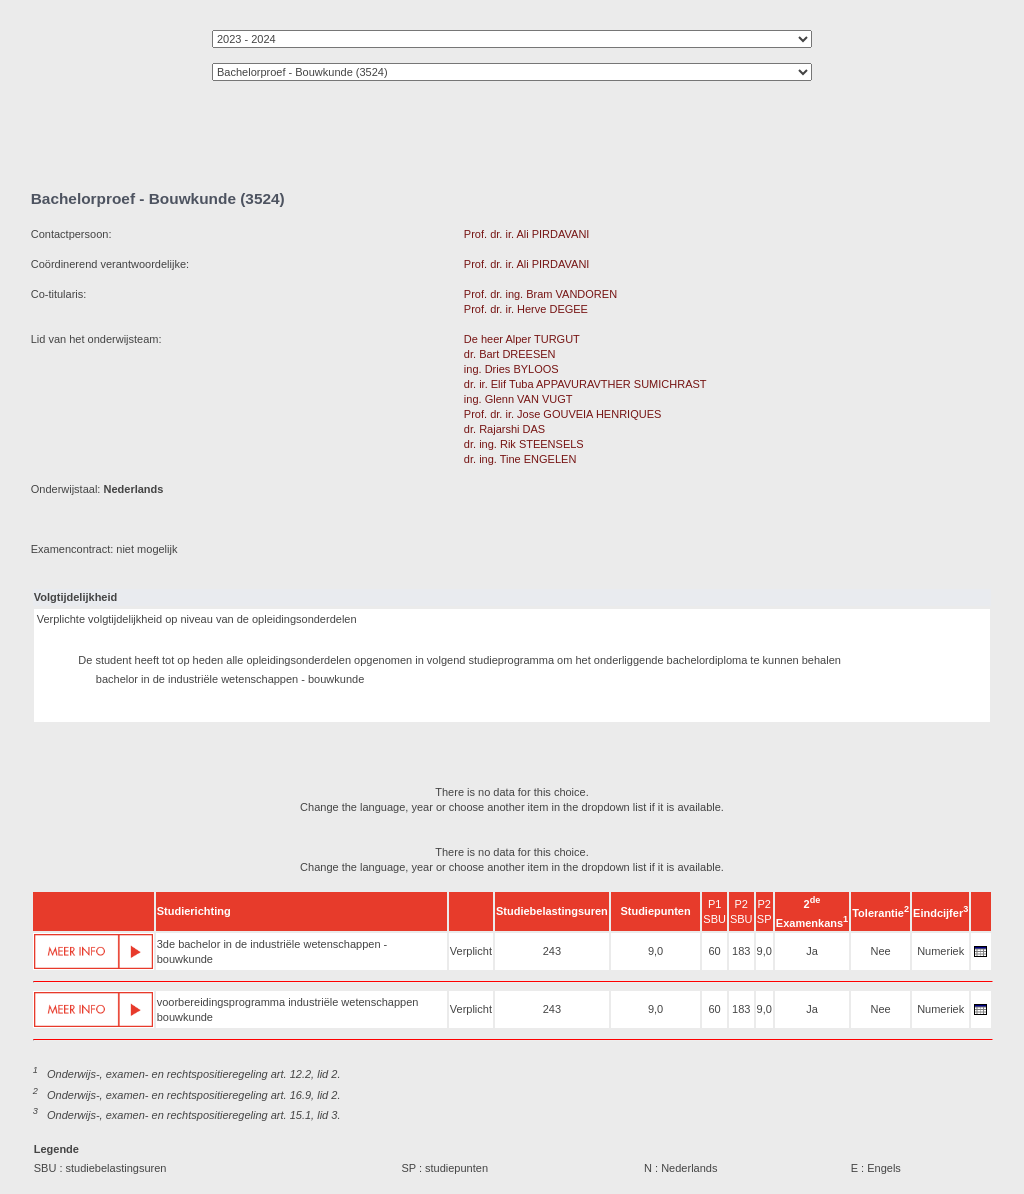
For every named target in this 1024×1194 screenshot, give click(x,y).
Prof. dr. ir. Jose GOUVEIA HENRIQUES (562, 414)
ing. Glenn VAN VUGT (518, 399)
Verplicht (471, 951)
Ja (812, 951)
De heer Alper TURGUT (522, 339)
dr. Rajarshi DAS (504, 429)
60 (714, 951)
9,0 (655, 951)
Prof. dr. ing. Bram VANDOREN (540, 294)
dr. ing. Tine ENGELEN (520, 459)
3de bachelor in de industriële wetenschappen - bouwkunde (272, 951)
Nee (881, 951)
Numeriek (940, 951)
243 (552, 951)
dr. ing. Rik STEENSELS (524, 444)
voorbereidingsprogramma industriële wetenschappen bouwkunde (288, 1009)
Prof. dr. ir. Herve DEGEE (526, 309)
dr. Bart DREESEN (510, 354)
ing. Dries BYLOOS (511, 369)
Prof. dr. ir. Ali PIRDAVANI (527, 234)
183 (741, 951)
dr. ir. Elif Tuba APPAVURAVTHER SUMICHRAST (585, 384)
